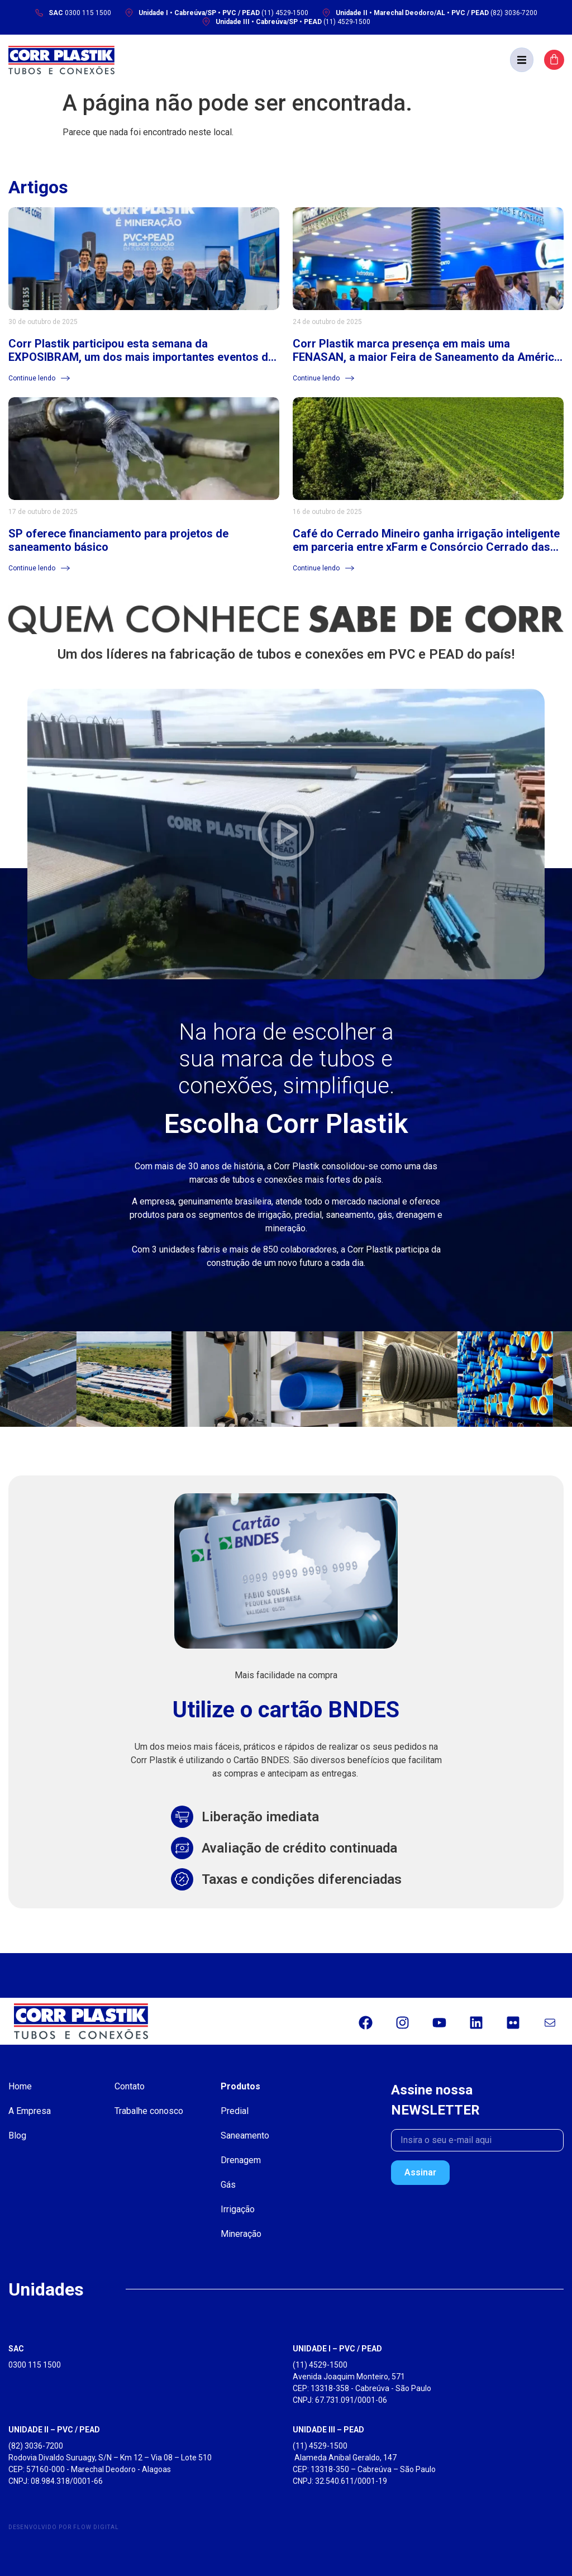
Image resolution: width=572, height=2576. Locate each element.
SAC (16, 2348)
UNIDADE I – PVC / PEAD (337, 2348)
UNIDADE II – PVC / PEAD (54, 2429)
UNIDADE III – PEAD (328, 2429)
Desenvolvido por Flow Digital (63, 2527)
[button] (521, 59)
